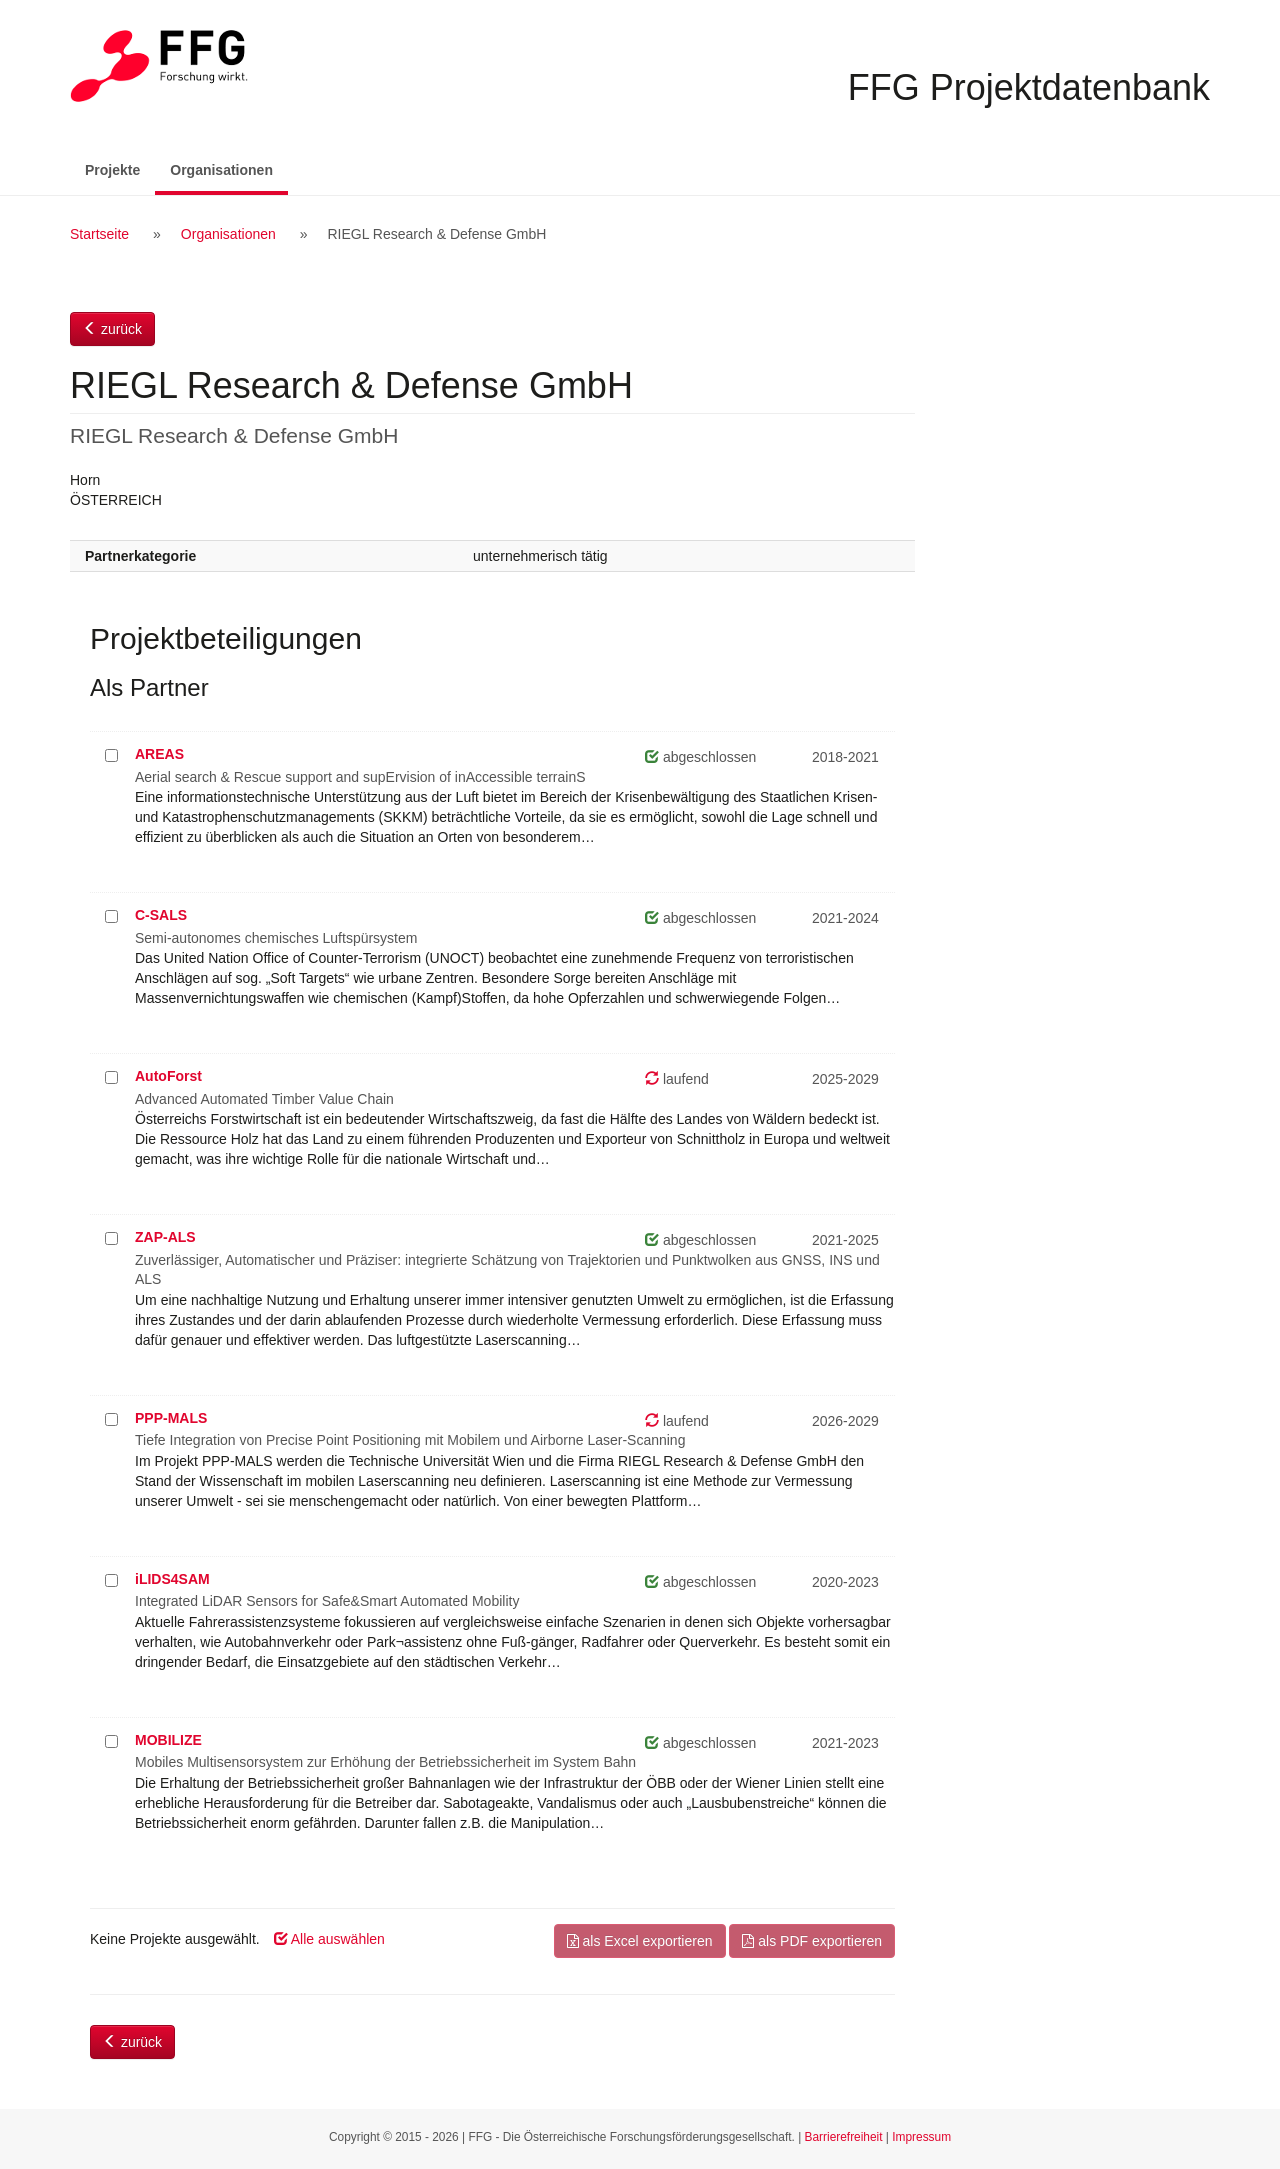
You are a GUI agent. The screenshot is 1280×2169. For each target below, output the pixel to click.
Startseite (99, 234)
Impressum (921, 2137)
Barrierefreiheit (844, 2137)
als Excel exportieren (640, 1941)
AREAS (159, 754)
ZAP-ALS (165, 1237)
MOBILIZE (168, 1740)
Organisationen (229, 168)
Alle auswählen (329, 1939)
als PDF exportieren (812, 1941)
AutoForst (168, 1076)
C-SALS (161, 915)
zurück (112, 329)
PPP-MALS (171, 1418)
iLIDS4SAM (172, 1579)
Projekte (112, 170)
